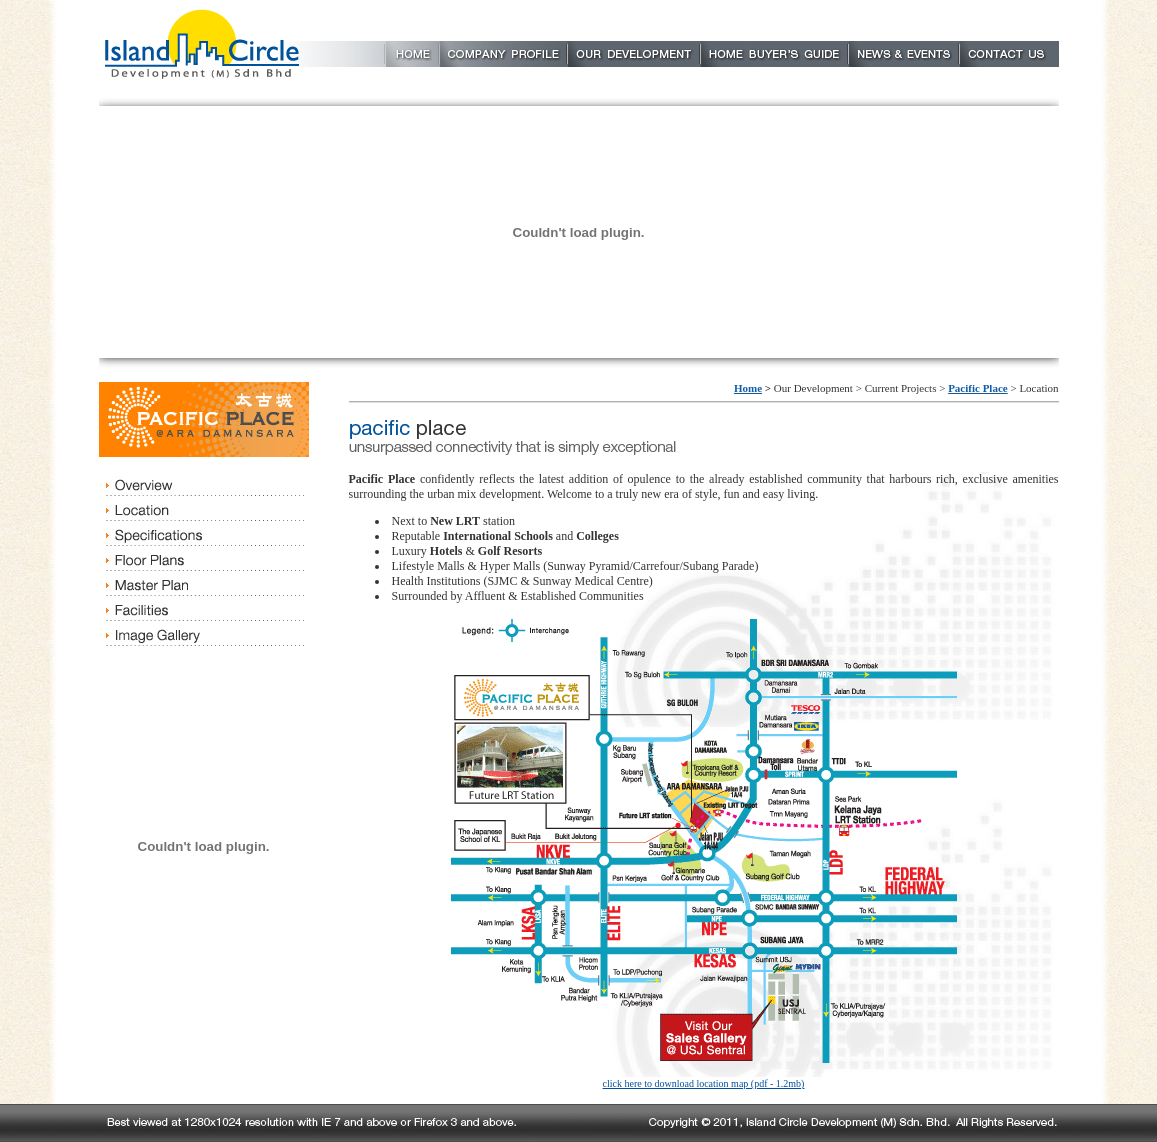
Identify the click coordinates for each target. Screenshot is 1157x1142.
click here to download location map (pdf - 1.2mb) (704, 1083)
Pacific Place (978, 388)
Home (748, 388)
